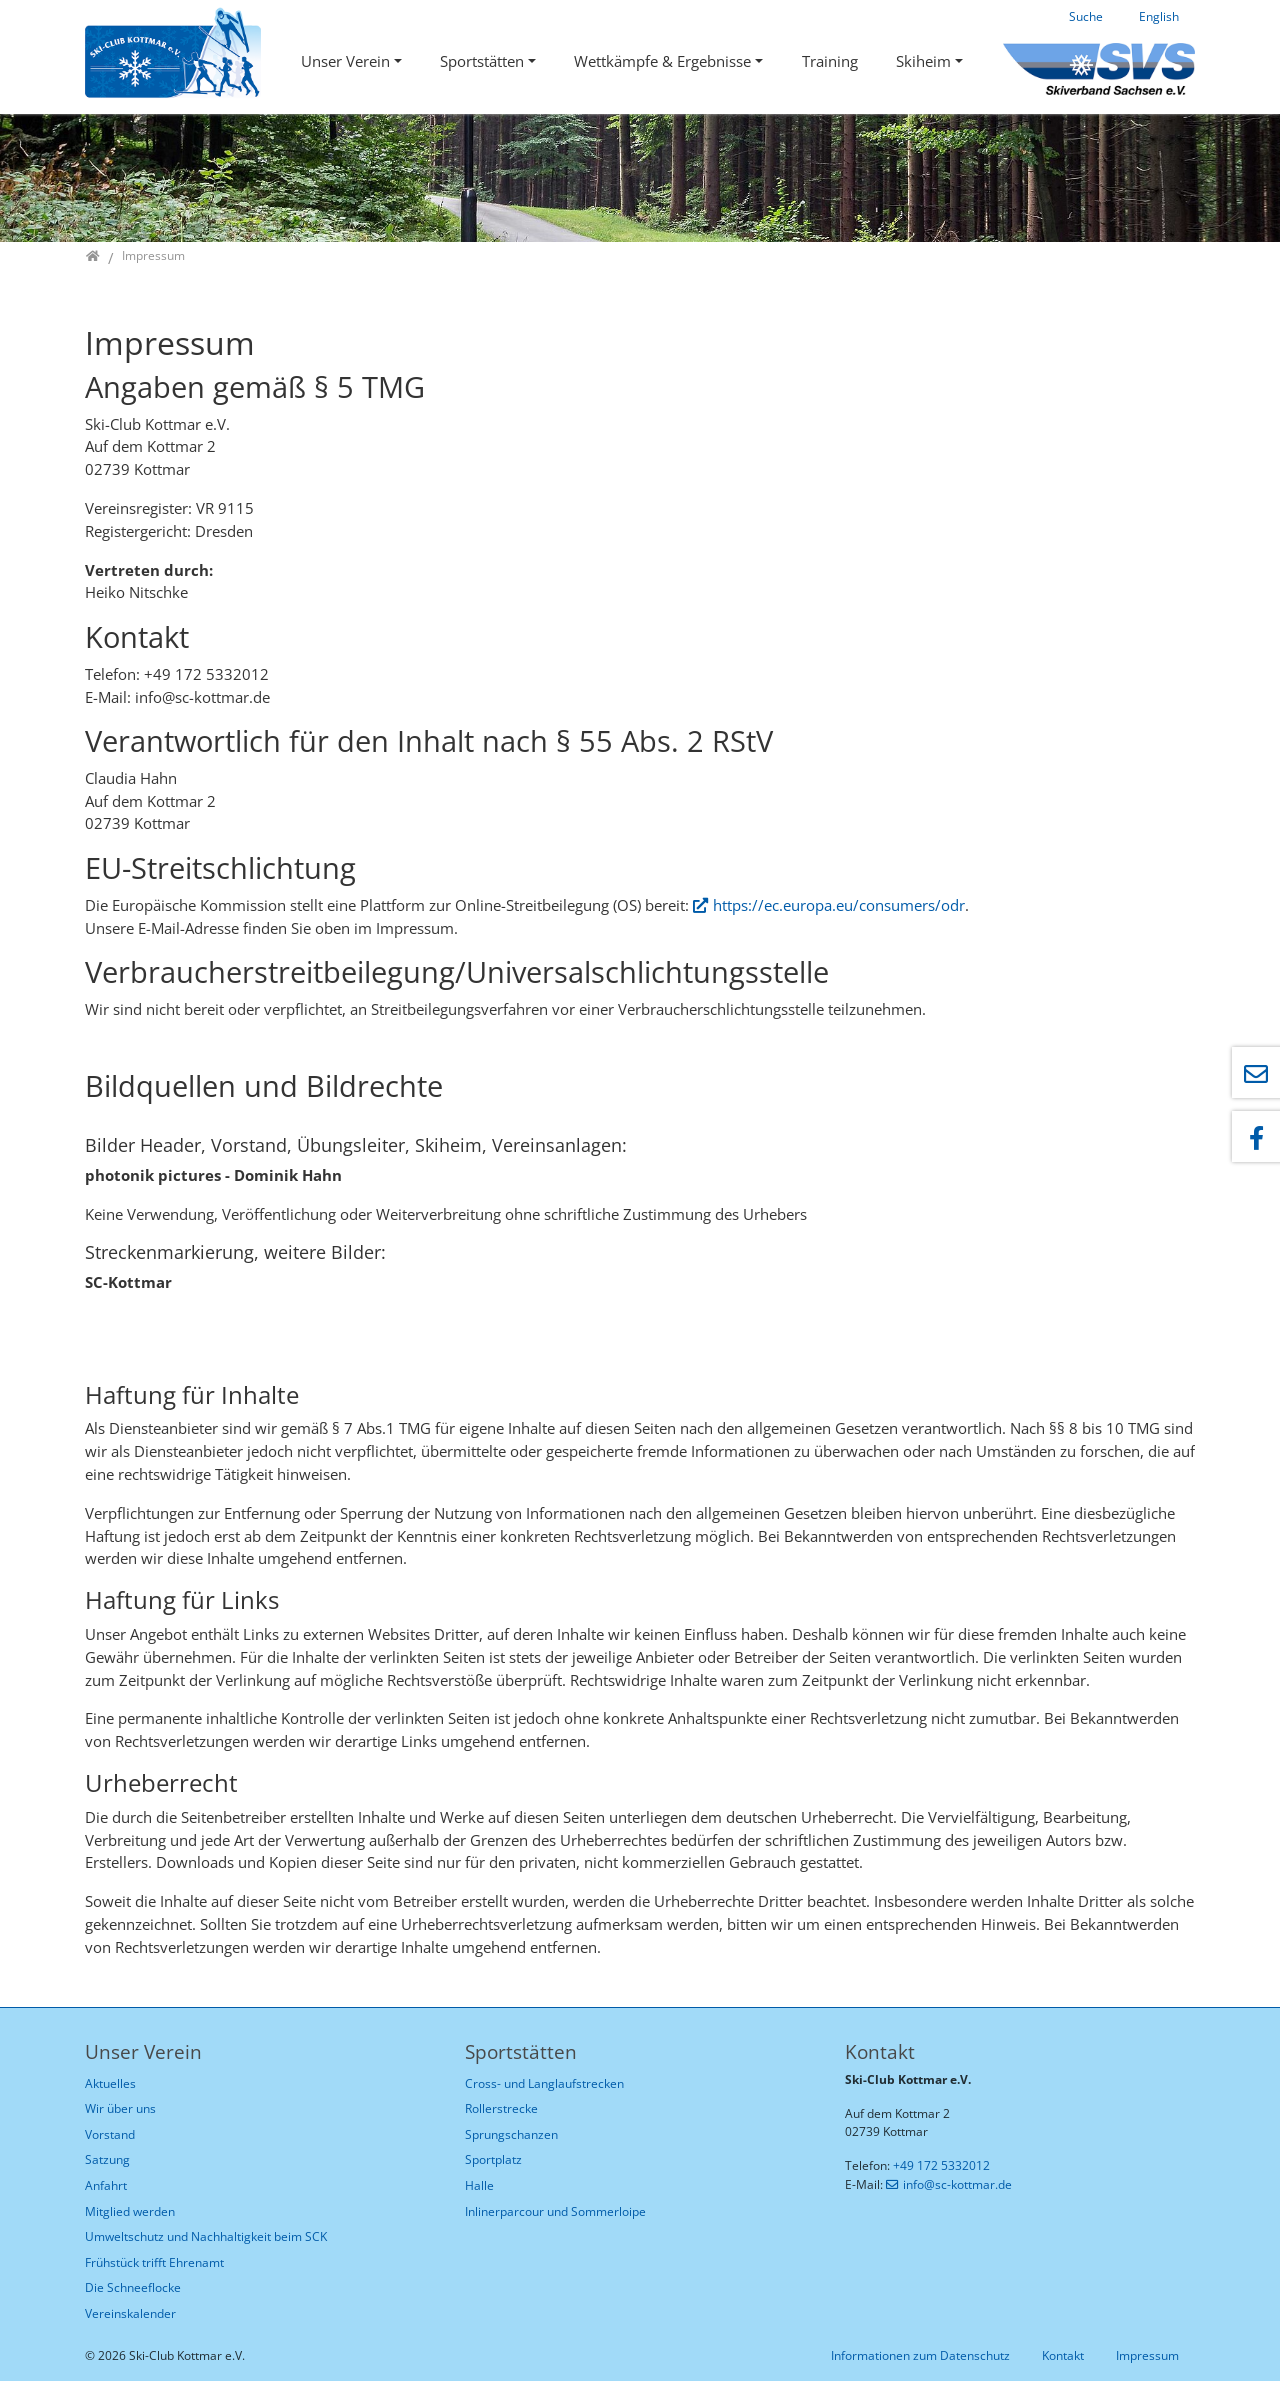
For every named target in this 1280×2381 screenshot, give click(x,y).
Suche (1086, 16)
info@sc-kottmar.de (957, 2184)
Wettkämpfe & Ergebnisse (662, 61)
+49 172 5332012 (941, 2165)
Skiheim (923, 61)
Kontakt (1063, 2355)
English (1159, 16)
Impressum (1147, 2355)
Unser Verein (345, 61)
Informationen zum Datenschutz (920, 2355)
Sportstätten (482, 61)
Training (830, 61)
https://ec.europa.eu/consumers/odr (839, 905)
